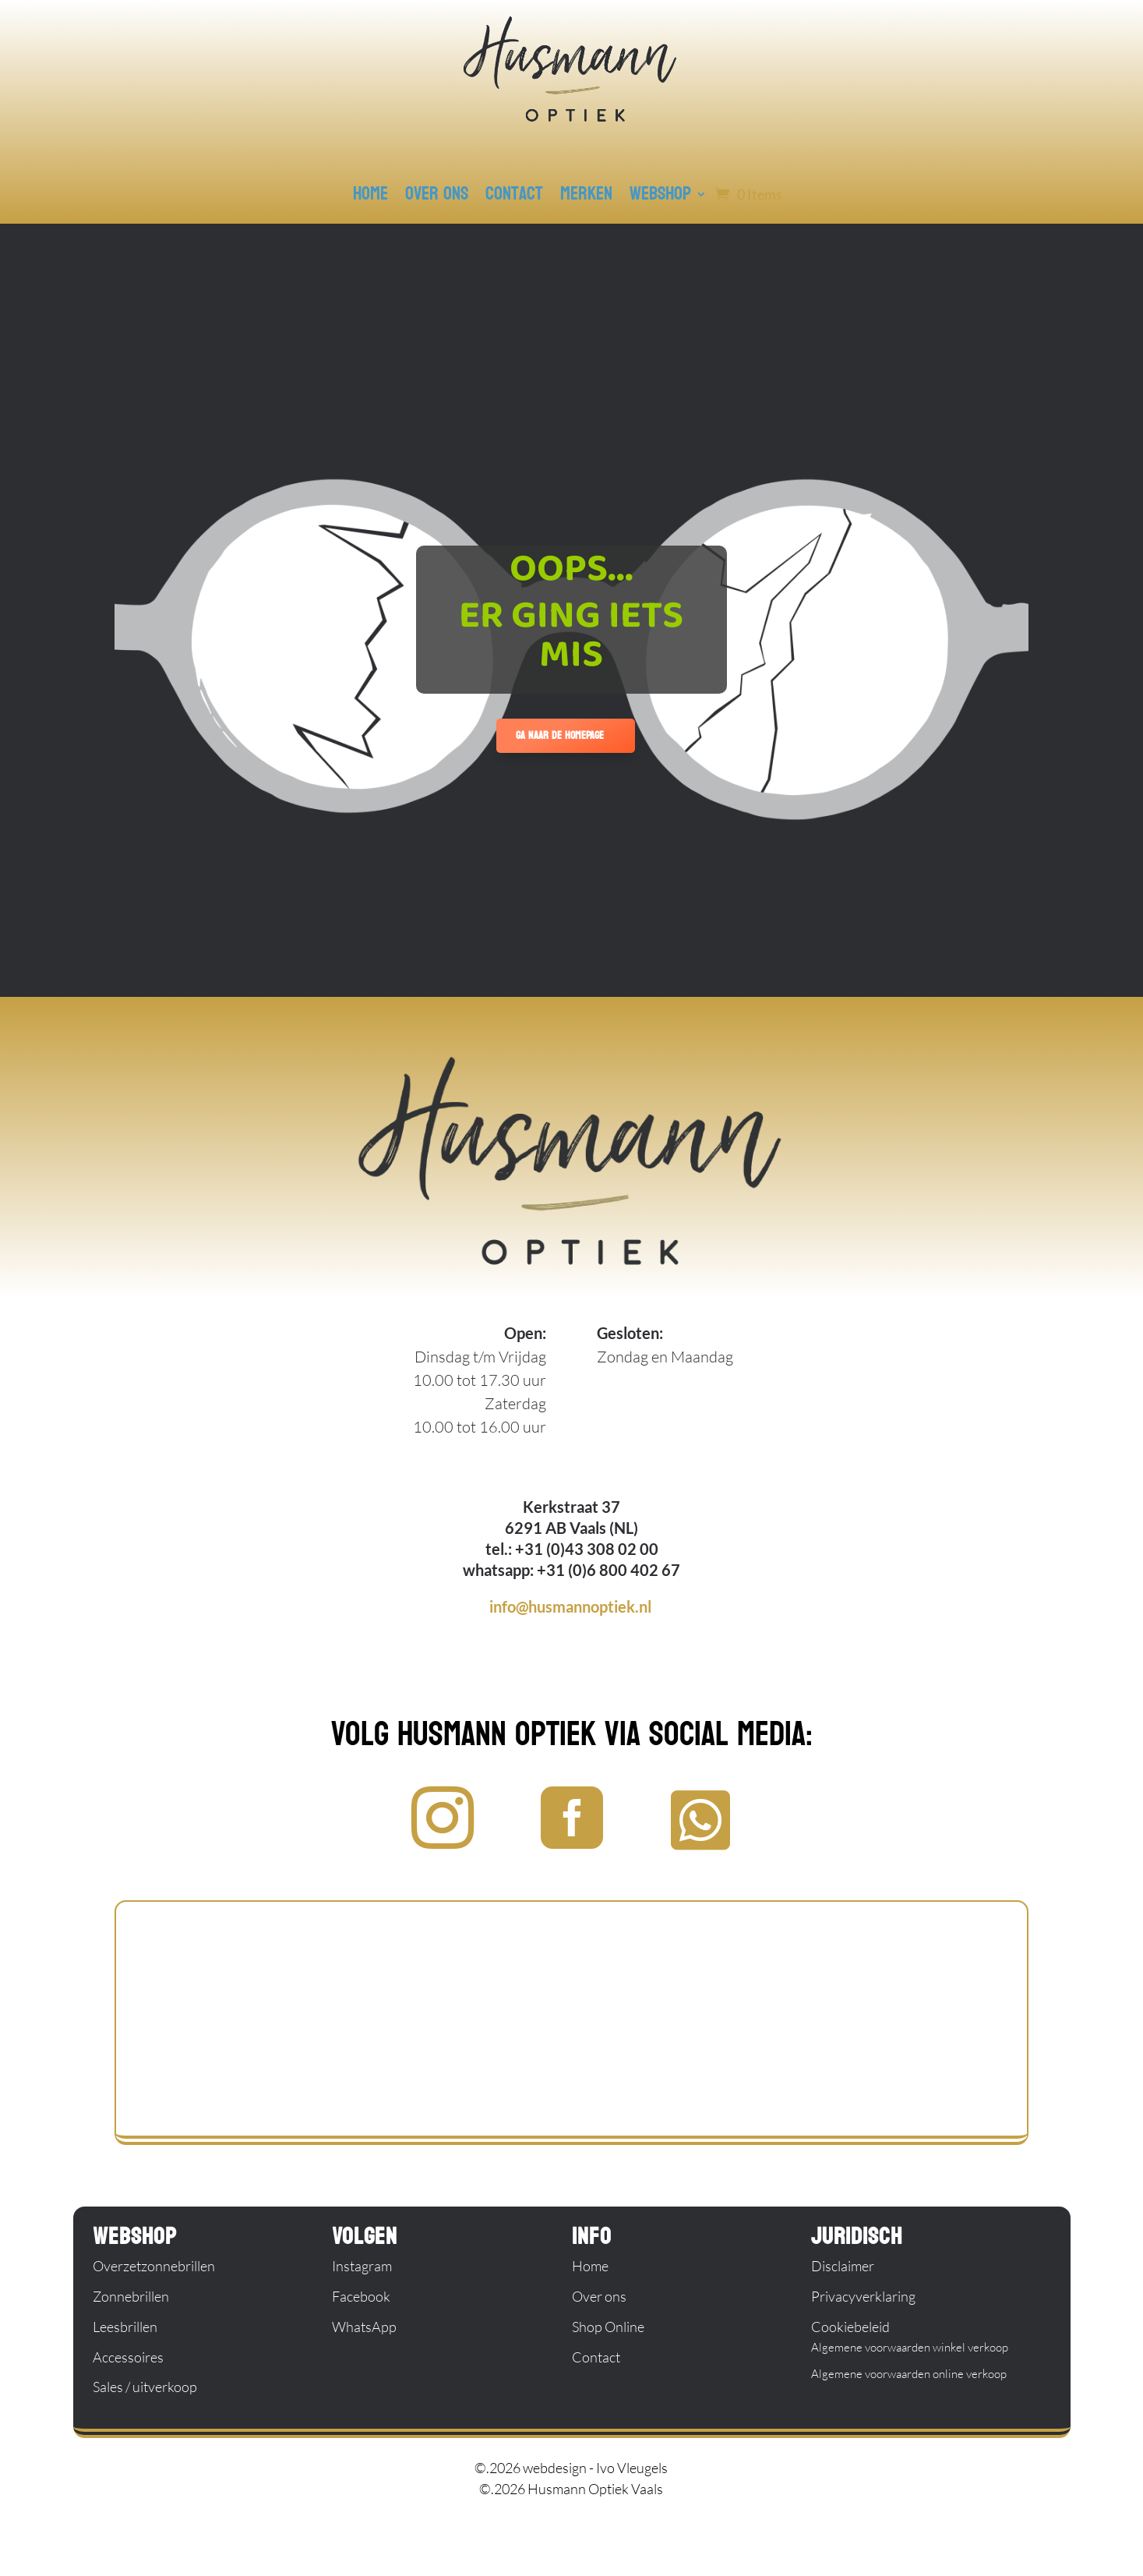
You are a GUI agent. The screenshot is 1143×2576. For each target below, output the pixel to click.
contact (514, 193)
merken (586, 193)
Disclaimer (842, 2265)
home (370, 193)
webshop (660, 193)
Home (590, 2265)
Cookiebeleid (850, 2326)
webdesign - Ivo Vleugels (595, 2467)
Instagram (362, 2265)
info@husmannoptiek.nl (570, 1606)
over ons (436, 193)
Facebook (361, 2296)
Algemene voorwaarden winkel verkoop (909, 2347)
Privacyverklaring (863, 2296)
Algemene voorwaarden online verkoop (909, 2373)
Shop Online (608, 2326)
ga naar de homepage (560, 735)
